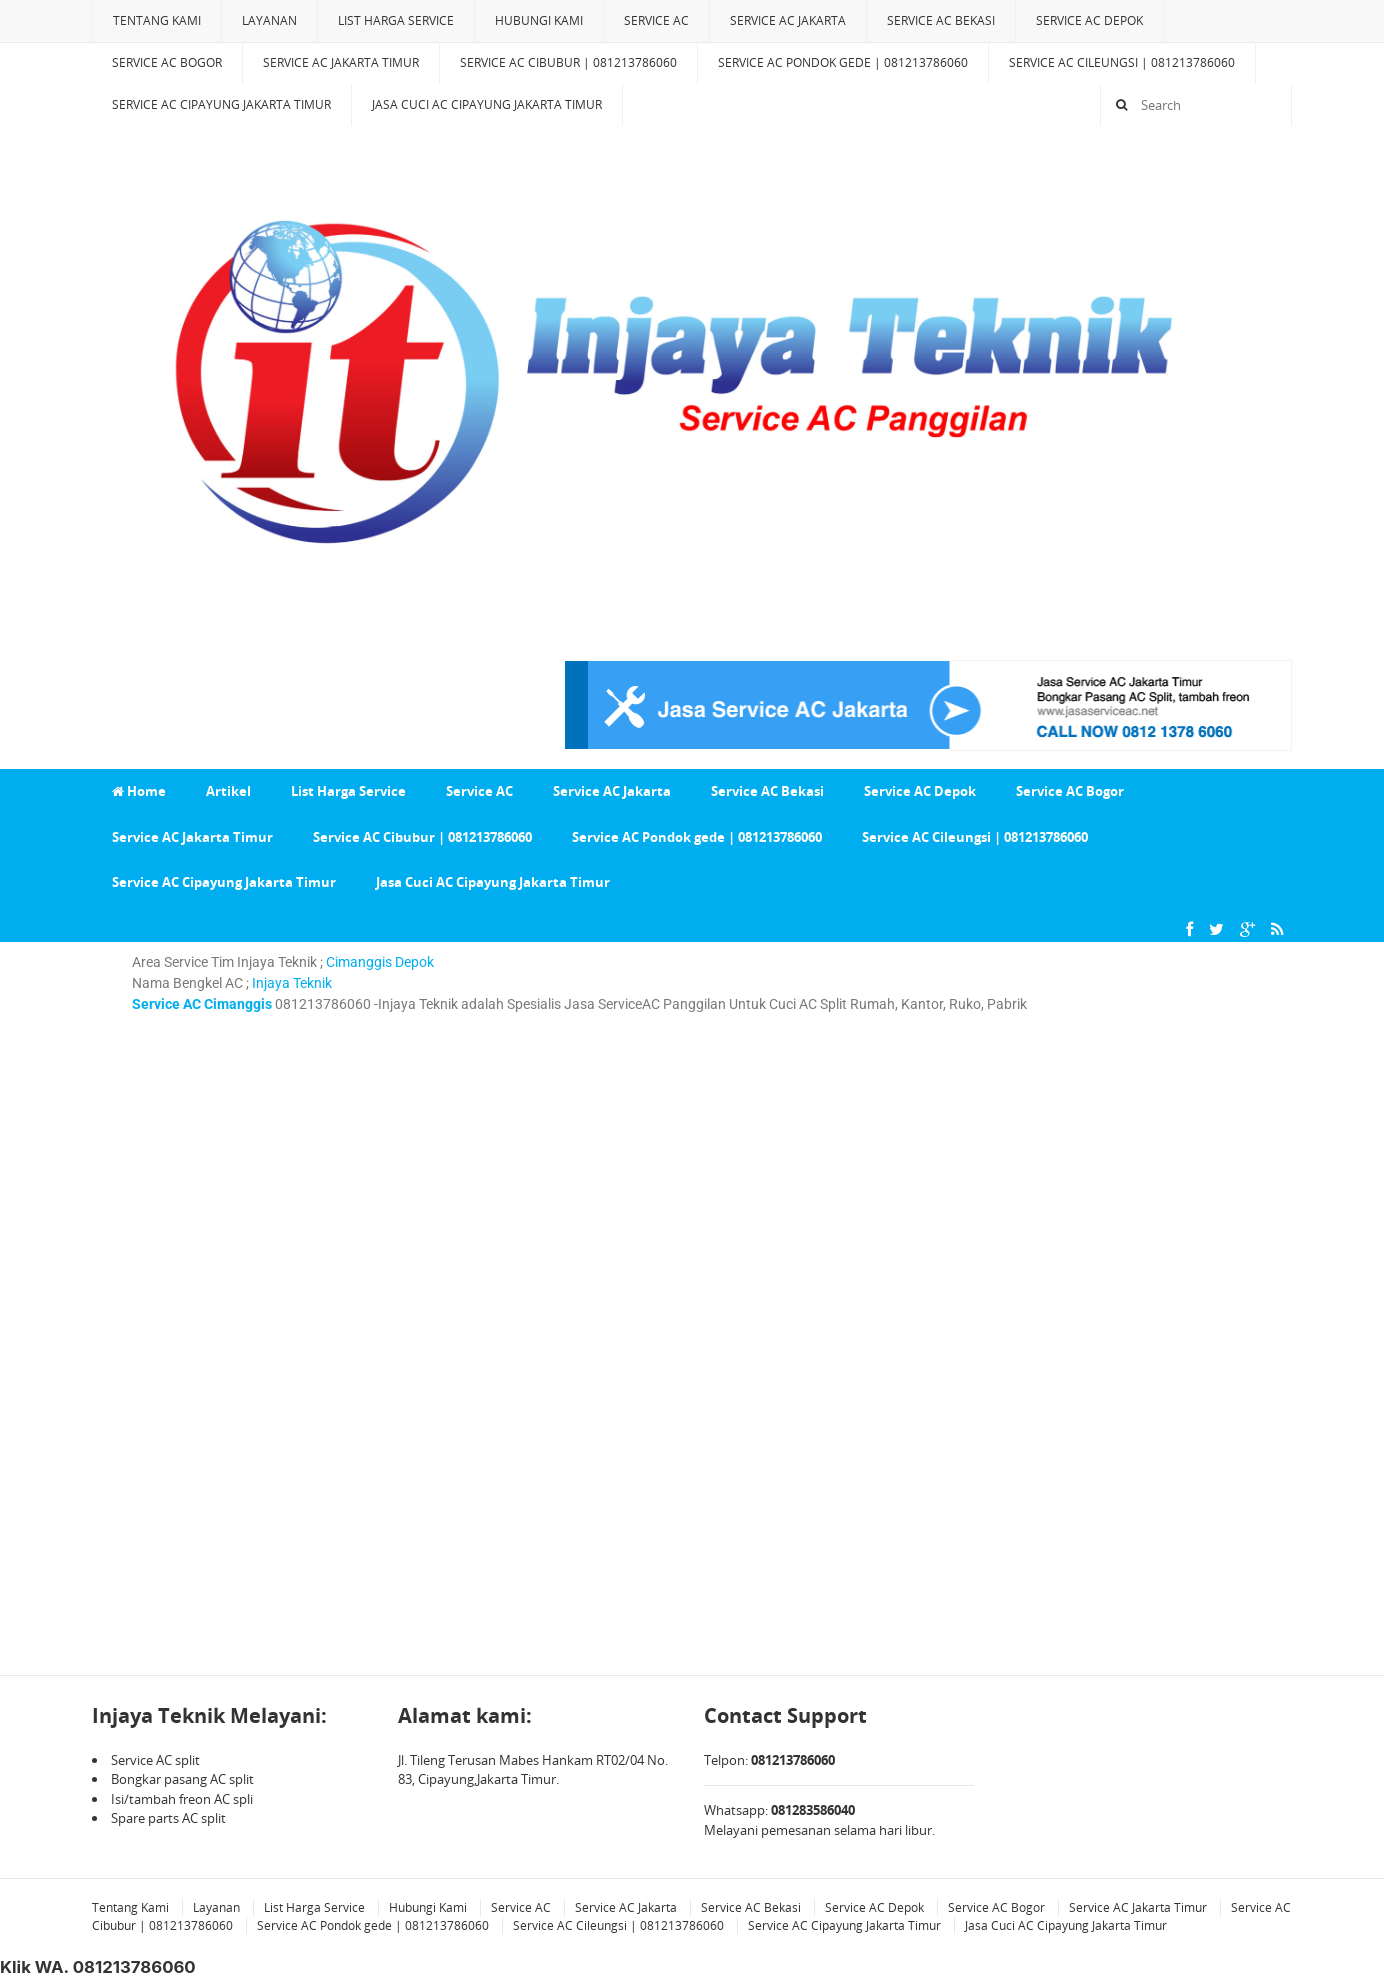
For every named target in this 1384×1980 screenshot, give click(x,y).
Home (139, 791)
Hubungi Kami (539, 20)
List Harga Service (396, 20)
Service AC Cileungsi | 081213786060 (1122, 62)
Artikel (228, 791)
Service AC (656, 20)
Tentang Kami (157, 20)
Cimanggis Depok (380, 962)
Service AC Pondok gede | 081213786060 (843, 62)
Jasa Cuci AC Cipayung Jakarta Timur (487, 104)
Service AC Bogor (167, 62)
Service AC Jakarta (788, 20)
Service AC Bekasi (941, 20)
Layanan (269, 20)
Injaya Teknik (290, 983)
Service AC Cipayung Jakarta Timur (221, 104)
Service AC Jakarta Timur (341, 62)
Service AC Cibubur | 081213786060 (568, 62)
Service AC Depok (1089, 20)
